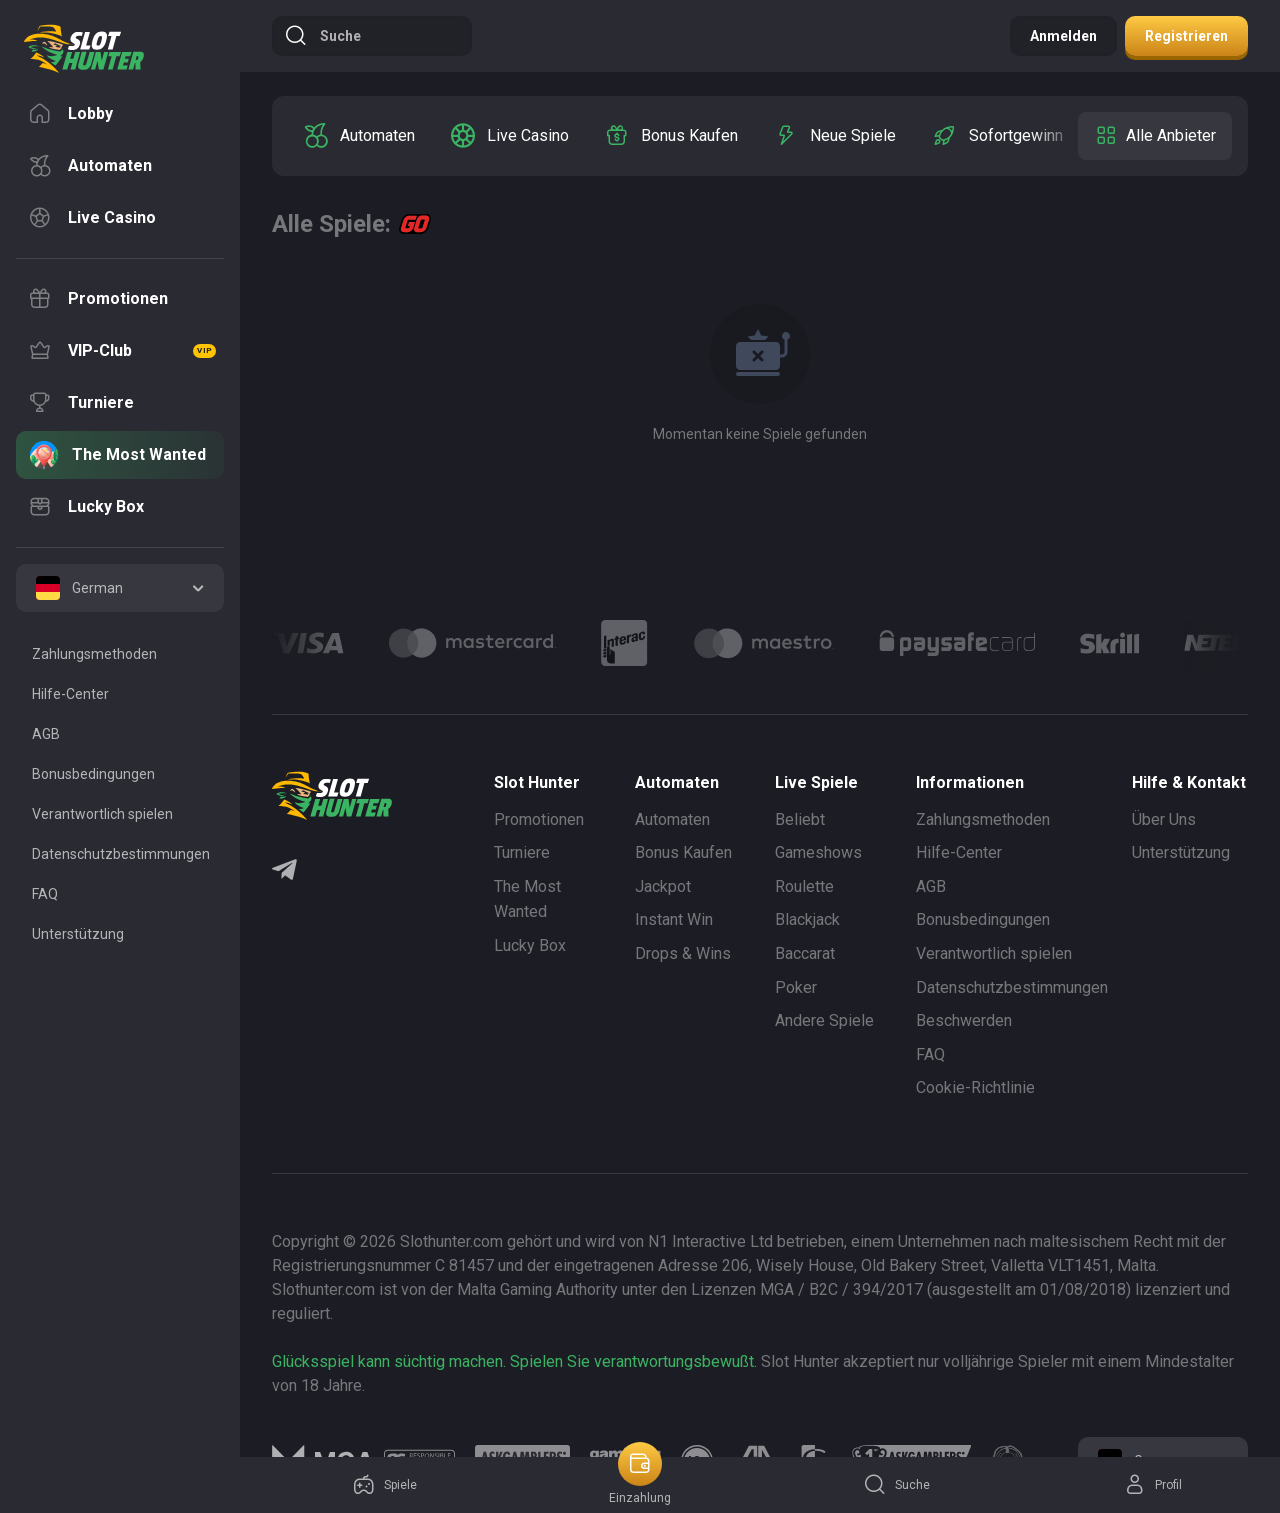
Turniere (522, 852)
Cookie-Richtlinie (975, 1087)
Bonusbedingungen (983, 919)
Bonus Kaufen (683, 852)
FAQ (930, 1054)
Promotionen (539, 819)
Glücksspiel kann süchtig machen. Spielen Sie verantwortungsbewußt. (514, 1361)
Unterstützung (1181, 852)
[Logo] (472, 643)
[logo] (84, 49)
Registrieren (1186, 36)
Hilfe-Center (959, 852)
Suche (322, 36)
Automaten (672, 819)
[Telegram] (284, 872)
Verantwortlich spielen (994, 953)
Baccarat (805, 953)
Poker (796, 987)
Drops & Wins (683, 953)
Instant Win (674, 919)
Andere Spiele (824, 1020)
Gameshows (818, 852)
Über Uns (1164, 819)
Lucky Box (530, 945)
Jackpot (663, 886)
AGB (931, 886)
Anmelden (1063, 36)
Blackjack (807, 919)
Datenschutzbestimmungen (1012, 987)
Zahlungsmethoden (983, 819)
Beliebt (800, 819)
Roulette (804, 886)
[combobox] (120, 588)
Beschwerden (964, 1020)
